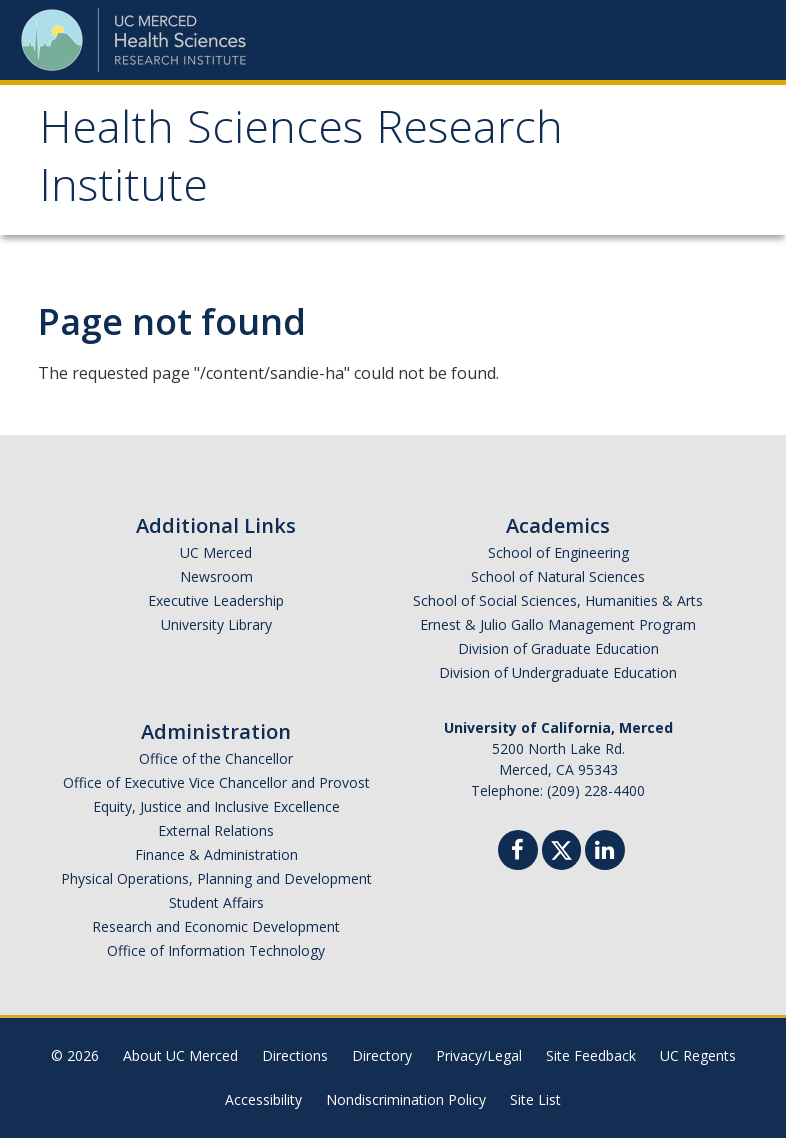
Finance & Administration (216, 854)
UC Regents (698, 1055)
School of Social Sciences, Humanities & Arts (558, 600)
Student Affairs (216, 902)
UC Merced (216, 552)
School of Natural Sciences (558, 576)
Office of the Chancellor (216, 758)
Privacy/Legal (479, 1055)
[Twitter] (561, 847)
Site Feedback (591, 1055)
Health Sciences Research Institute (301, 162)
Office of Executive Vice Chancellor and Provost (216, 782)
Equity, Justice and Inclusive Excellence (216, 806)
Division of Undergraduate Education (558, 672)
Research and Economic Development (216, 926)
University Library (216, 624)
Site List (535, 1099)
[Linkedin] (605, 852)
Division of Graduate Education (558, 648)
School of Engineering (558, 552)
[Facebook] (518, 852)
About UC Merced (180, 1055)
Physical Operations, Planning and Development (216, 878)
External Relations (216, 830)
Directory (382, 1055)
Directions (295, 1055)
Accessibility (263, 1099)
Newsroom (216, 576)
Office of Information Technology (216, 950)
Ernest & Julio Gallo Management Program (558, 624)
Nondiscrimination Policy (406, 1099)
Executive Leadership (216, 600)
